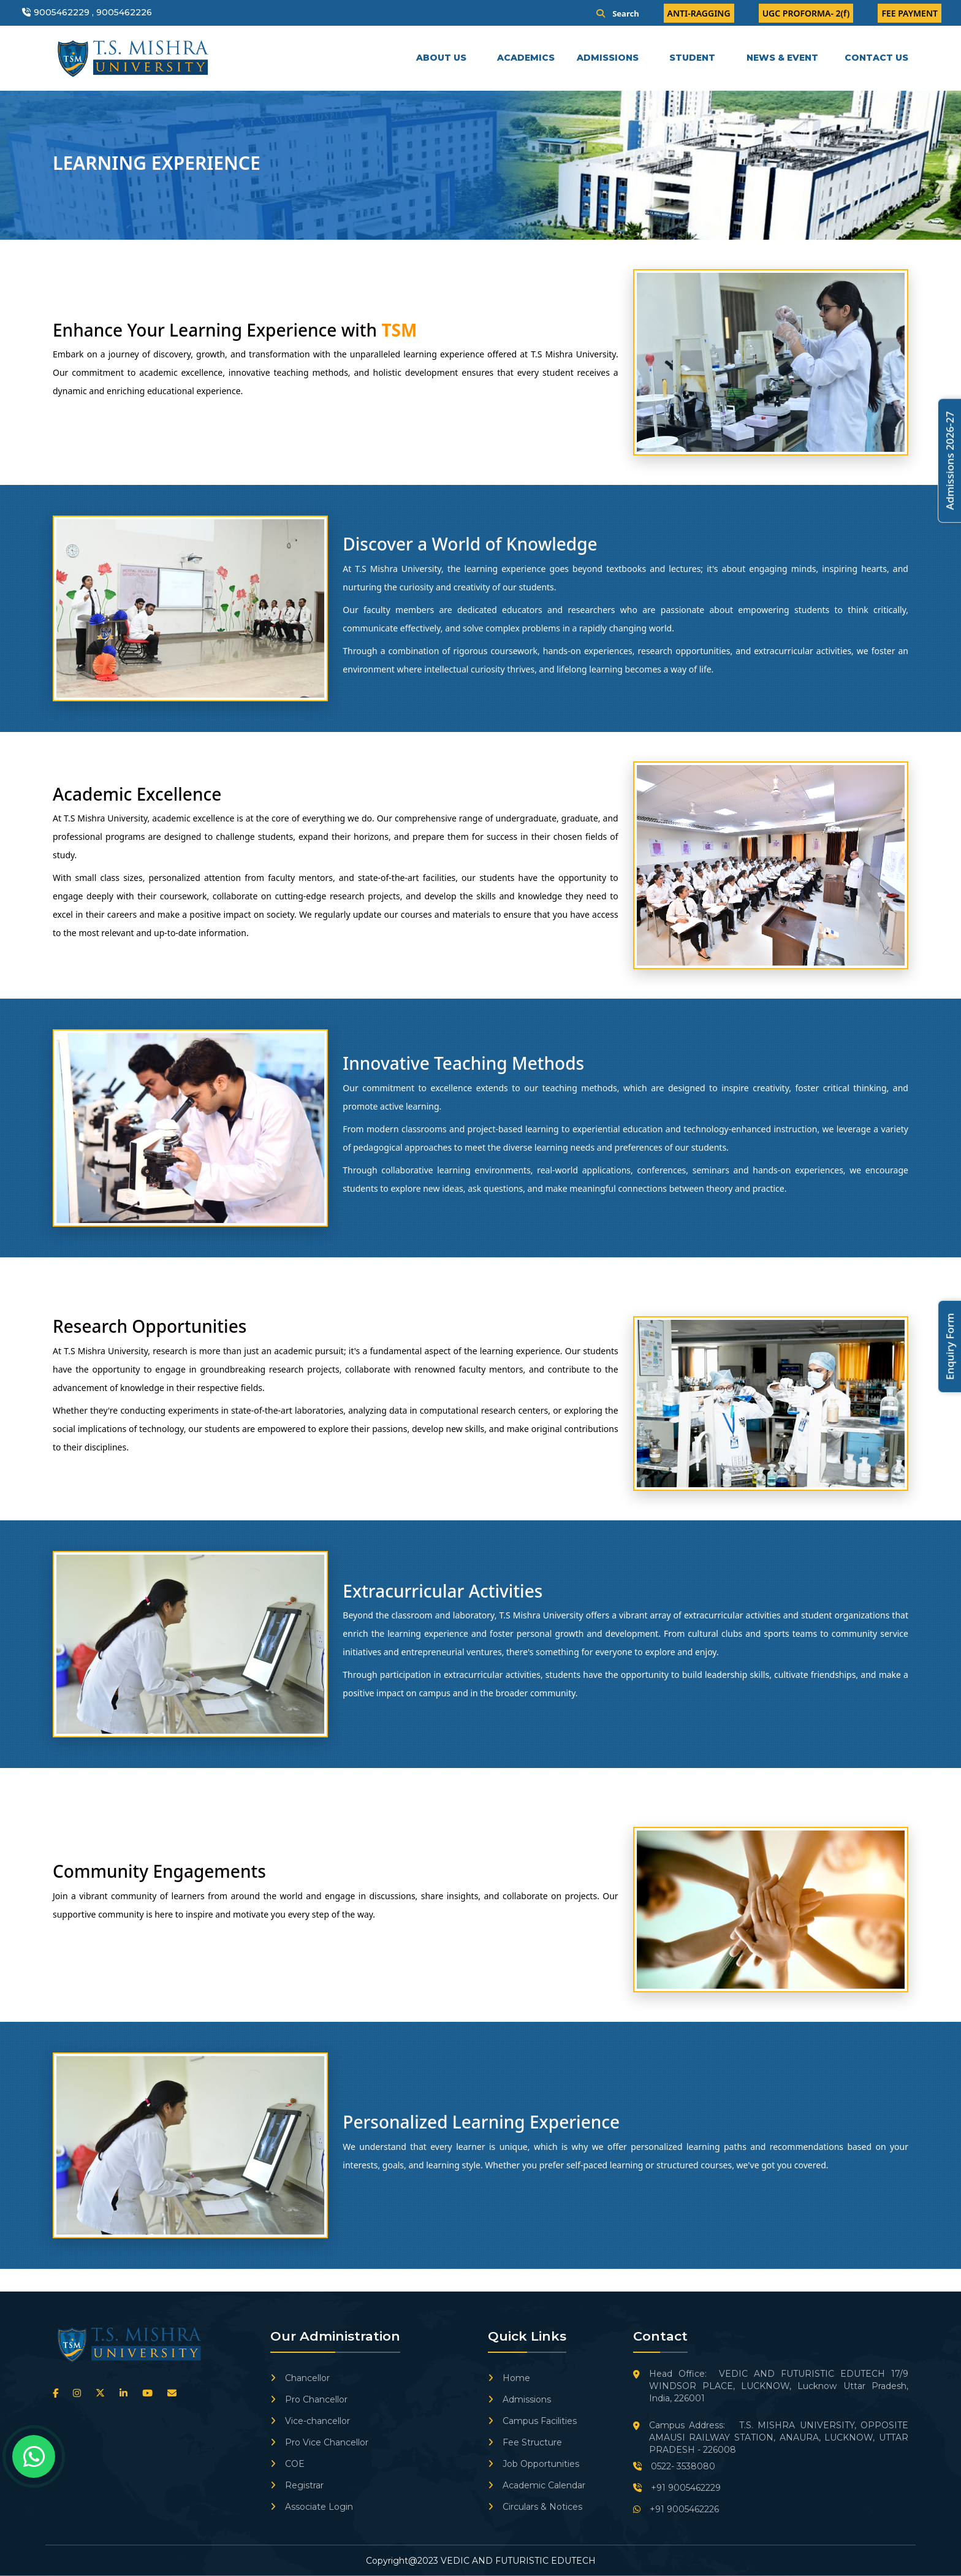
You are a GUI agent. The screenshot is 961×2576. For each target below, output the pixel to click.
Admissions (519, 2399)
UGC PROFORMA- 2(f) (806, 13)
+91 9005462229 (677, 2487)
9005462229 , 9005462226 (93, 12)
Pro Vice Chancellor (319, 2442)
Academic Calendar (536, 2485)
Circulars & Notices (535, 2506)
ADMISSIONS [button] (609, 57)
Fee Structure (525, 2442)
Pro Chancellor (309, 2399)
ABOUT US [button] (442, 57)
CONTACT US (876, 57)
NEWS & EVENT (782, 57)
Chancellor (300, 2378)
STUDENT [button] (693, 57)
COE (287, 2463)
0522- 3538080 (674, 2466)
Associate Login (311, 2506)
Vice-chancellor (310, 2420)
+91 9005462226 (676, 2509)
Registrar (297, 2485)
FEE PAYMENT (909, 13)
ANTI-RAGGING (699, 13)
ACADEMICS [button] (527, 57)
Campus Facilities (532, 2420)
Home (509, 2378)
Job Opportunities (533, 2463)
